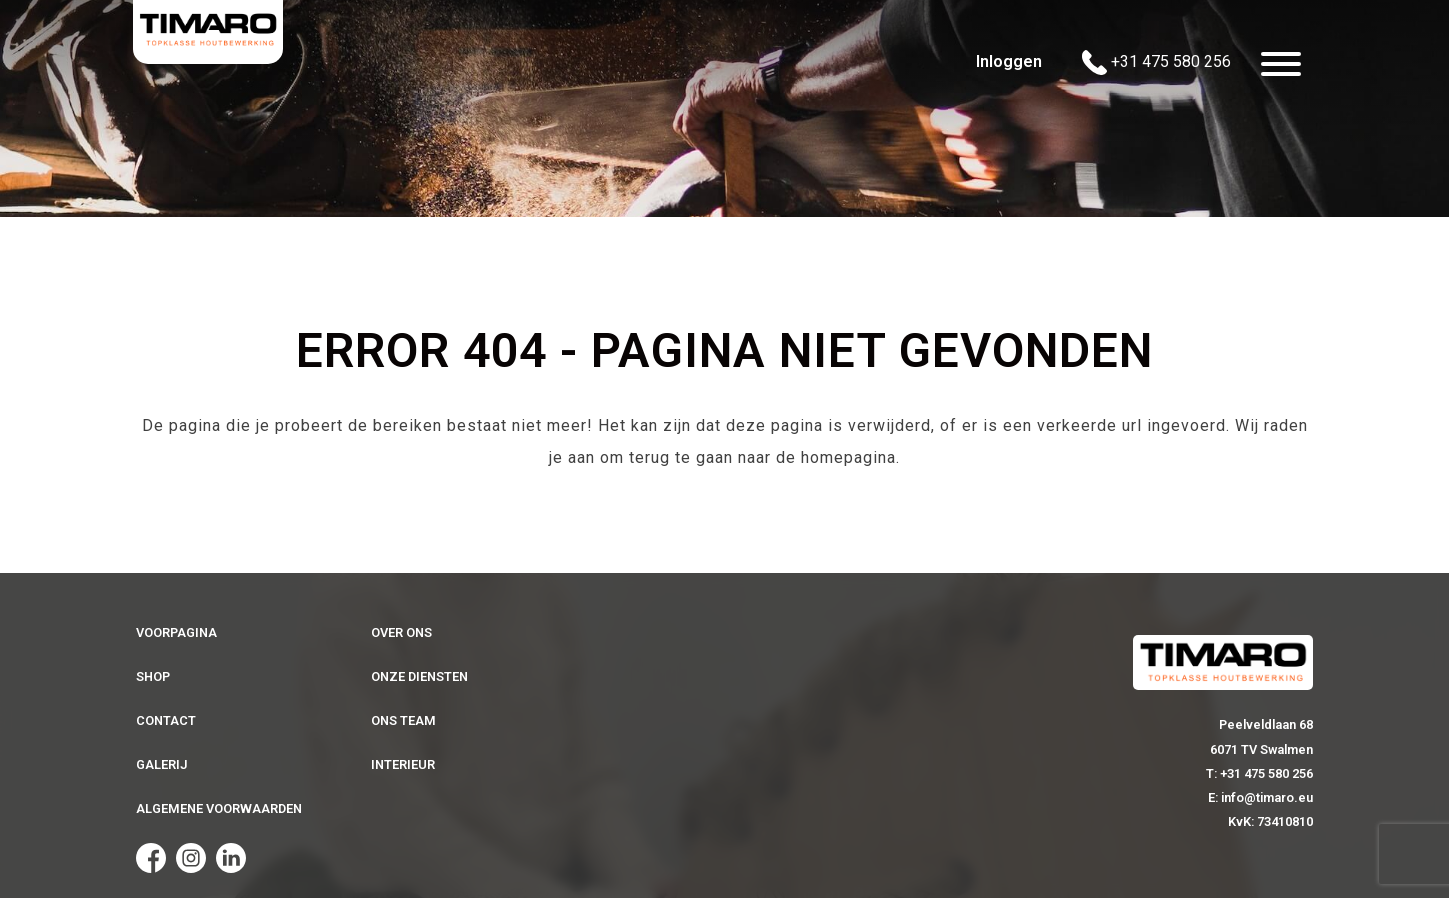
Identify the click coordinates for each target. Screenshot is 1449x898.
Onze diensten (419, 676)
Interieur (403, 764)
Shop (153, 676)
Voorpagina (176, 632)
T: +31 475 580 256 (1259, 773)
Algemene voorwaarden (219, 808)
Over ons (401, 632)
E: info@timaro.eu (1260, 797)
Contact (166, 720)
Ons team (403, 720)
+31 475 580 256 (1156, 62)
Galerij (161, 764)
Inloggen (1009, 61)
